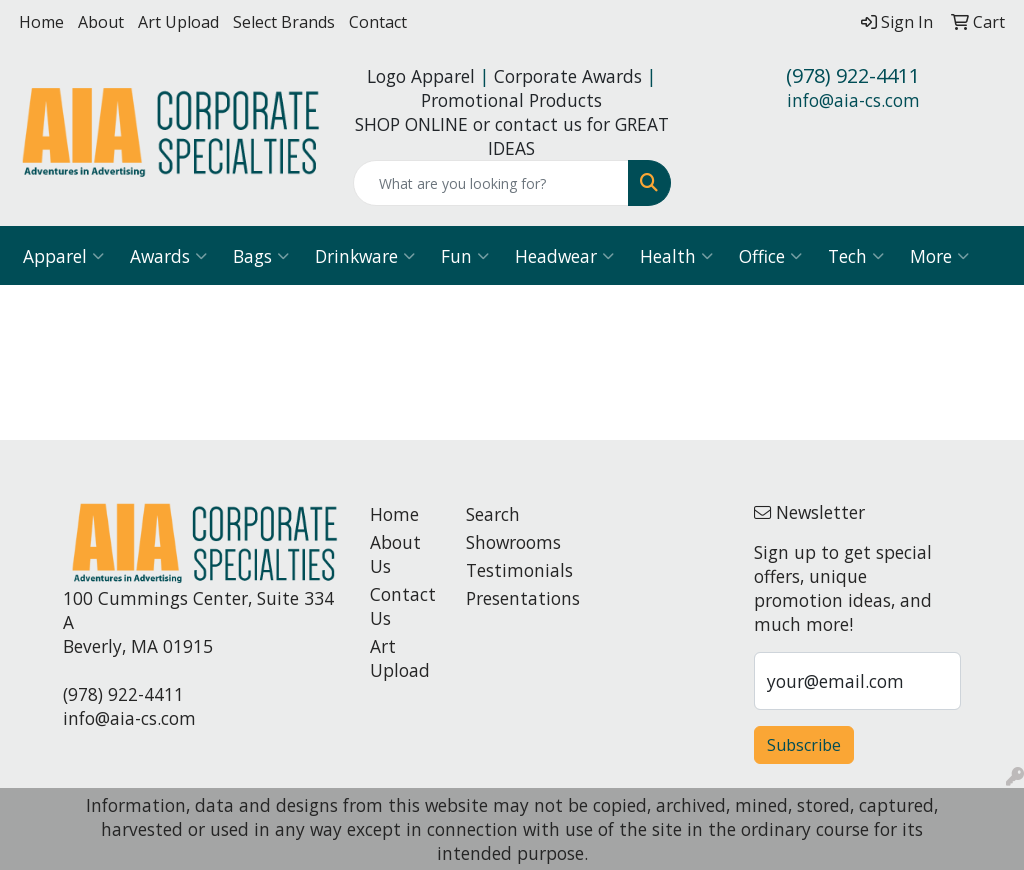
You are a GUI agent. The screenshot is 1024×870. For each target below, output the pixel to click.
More (939, 256)
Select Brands (284, 22)
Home (41, 22)
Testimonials (502, 570)
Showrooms (502, 542)
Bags (261, 256)
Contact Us (403, 606)
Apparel (63, 256)
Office (770, 256)
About (101, 22)
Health (676, 256)
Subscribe (804, 745)
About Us (395, 554)
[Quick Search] (490, 183)
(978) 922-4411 (853, 75)
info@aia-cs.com (853, 100)
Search (493, 514)
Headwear (564, 256)
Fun (465, 256)
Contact (378, 22)
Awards (168, 256)
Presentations (502, 598)
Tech (856, 256)
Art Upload (178, 22)
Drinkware (365, 256)
